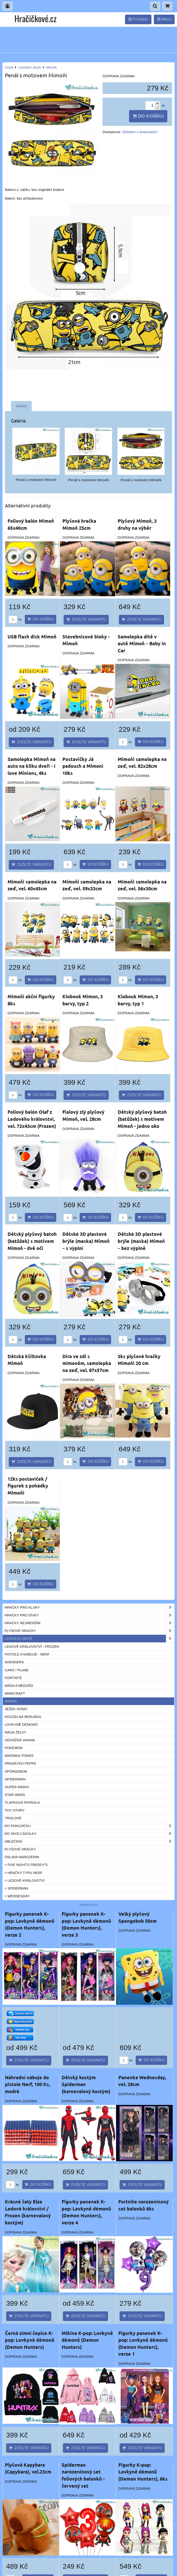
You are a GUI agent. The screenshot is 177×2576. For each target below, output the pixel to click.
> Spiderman (16, 1888)
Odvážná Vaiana (20, 1740)
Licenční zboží (89, 1638)
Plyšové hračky (89, 1631)
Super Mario (17, 1787)
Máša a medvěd (19, 1686)
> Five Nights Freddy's (25, 1865)
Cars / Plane (17, 1670)
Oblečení (89, 1841)
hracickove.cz (88, 1904)
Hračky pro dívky (89, 1615)
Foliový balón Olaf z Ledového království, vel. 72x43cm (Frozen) (32, 1119)
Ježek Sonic (16, 1709)
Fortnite (13, 1678)
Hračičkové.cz (35, 18)
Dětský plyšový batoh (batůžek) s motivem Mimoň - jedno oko (142, 1119)
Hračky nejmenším (89, 1623)
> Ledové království (24, 1880)
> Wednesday (17, 1896)
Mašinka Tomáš (19, 1756)
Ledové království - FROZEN (32, 1646)
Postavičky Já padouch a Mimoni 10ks (82, 766)
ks (15, 619)
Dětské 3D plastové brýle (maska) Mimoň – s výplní (86, 1241)
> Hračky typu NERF (23, 1873)
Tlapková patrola (22, 1802)
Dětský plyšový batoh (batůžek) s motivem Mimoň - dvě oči (32, 1241)
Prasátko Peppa (20, 1763)
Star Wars (15, 1795)
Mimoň (11, 1701)
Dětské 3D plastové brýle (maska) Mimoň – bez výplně (141, 1241)
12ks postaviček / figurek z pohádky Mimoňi (28, 1486)
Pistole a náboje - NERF (27, 1654)
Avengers (14, 1662)
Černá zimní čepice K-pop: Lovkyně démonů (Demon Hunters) (29, 2340)
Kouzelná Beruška (23, 1717)
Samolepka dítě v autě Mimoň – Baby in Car (142, 643)
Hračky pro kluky (89, 1607)
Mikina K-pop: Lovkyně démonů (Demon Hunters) (87, 2340)
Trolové (13, 1818)
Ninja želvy (15, 1732)
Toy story (15, 1810)
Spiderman (15, 1779)
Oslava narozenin (21, 1857)
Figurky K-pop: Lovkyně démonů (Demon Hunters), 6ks (143, 2472)
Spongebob (16, 1771)
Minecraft (15, 1693)
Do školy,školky (89, 1833)
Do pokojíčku (89, 1826)
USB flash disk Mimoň (32, 636)
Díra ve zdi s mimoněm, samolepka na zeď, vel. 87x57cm (86, 1363)
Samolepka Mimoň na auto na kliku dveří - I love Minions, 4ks (32, 766)
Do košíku (148, 116)
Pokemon (13, 1748)
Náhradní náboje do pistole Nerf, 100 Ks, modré (27, 2084)
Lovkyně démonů (21, 1724)
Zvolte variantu (86, 619)
